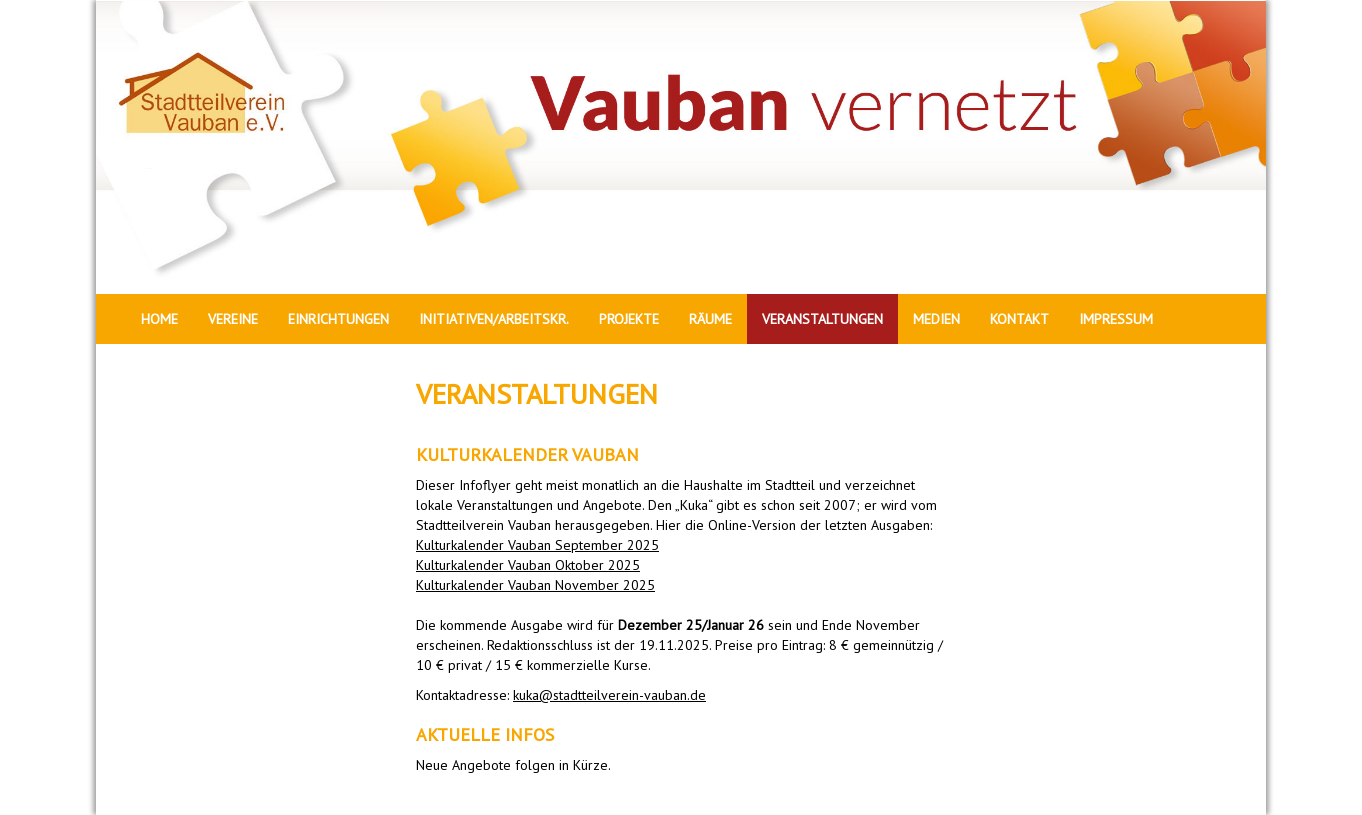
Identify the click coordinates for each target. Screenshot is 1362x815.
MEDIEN (936, 319)
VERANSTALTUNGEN (822, 319)
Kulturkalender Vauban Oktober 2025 (528, 565)
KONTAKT (1019, 319)
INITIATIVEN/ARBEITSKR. (494, 319)
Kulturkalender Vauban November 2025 (535, 585)
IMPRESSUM (1116, 319)
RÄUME (710, 319)
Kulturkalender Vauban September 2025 (537, 545)
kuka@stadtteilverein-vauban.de (609, 695)
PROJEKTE (629, 319)
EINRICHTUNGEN (338, 319)
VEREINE (233, 319)
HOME (159, 319)
